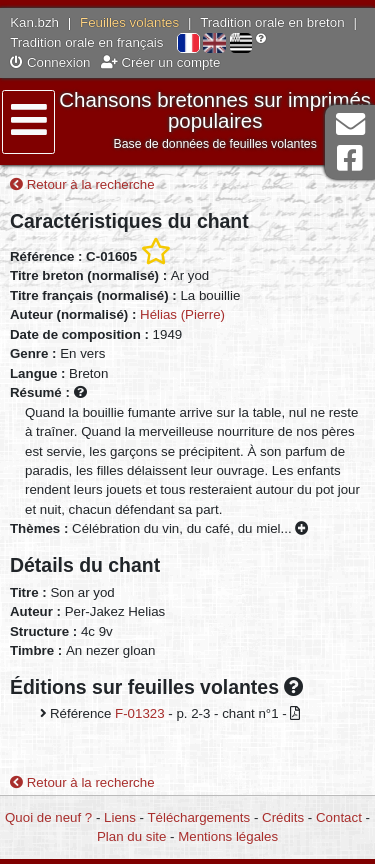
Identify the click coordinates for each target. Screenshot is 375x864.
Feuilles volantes (129, 22)
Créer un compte (161, 62)
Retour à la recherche (82, 184)
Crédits (283, 817)
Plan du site (131, 836)
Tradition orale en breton (272, 22)
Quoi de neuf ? (48, 817)
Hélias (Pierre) (182, 314)
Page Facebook (350, 158)
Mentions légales (228, 836)
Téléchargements (198, 817)
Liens (120, 817)
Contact (339, 817)
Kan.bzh (34, 22)
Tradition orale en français (86, 42)
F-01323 (140, 713)
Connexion (50, 62)
